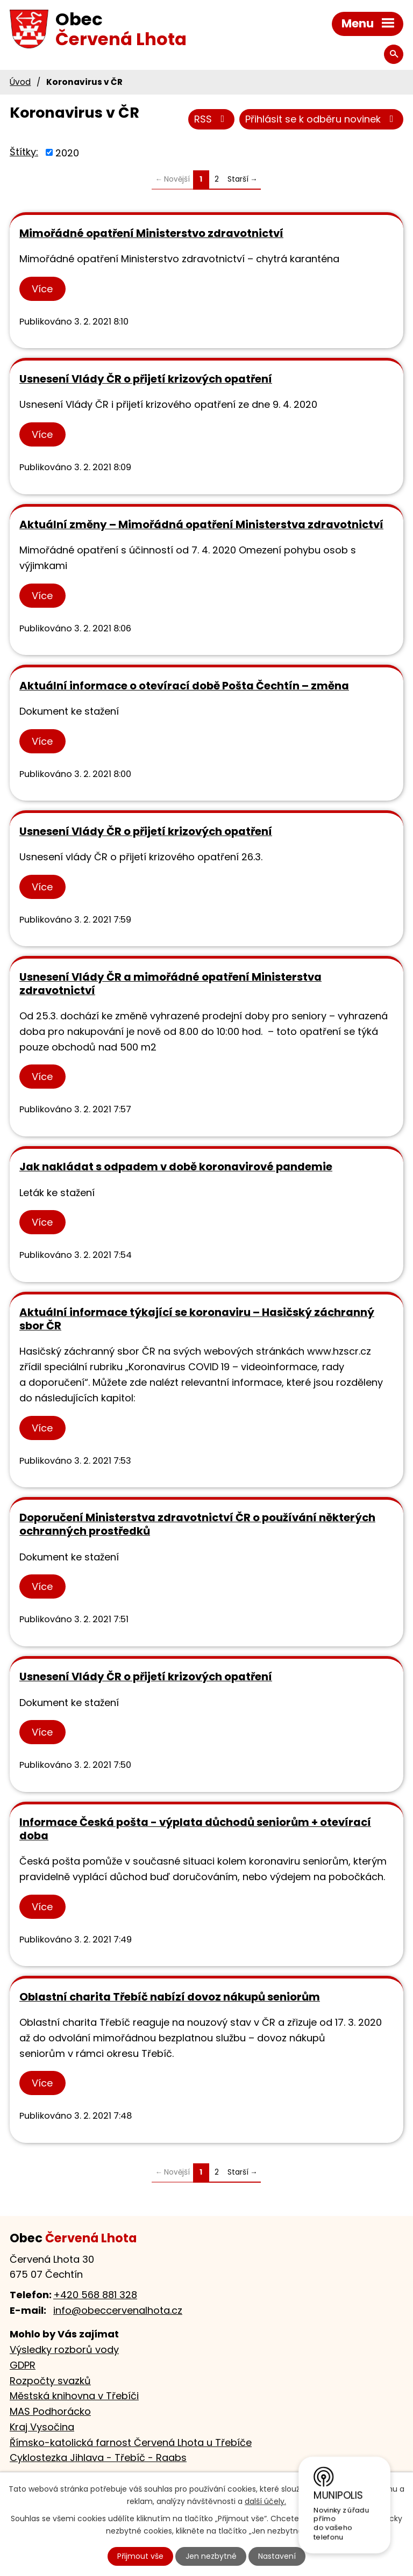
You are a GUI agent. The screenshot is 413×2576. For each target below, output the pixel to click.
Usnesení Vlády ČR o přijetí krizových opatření (145, 378)
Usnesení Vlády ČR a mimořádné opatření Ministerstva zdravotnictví (170, 983)
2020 (67, 152)
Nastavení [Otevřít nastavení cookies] (277, 2556)
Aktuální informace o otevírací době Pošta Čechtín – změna (184, 685)
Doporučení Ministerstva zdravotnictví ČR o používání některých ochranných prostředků (197, 1524)
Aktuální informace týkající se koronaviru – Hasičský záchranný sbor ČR (196, 1319)
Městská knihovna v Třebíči (74, 2395)
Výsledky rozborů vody (64, 2349)
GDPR (22, 2365)
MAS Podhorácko (50, 2411)
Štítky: (24, 152)
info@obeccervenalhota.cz (117, 2310)
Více (42, 289)
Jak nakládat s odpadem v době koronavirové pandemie (175, 1166)
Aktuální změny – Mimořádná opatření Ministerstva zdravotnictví (201, 524)
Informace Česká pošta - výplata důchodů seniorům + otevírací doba (195, 1829)
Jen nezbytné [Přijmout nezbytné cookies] (211, 2556)
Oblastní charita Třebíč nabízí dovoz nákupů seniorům (169, 1996)
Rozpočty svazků (50, 2380)
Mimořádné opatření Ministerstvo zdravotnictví (151, 233)
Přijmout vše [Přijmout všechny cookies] (140, 2556)
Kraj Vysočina (42, 2427)
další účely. (265, 2501)
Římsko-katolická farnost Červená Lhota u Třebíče (131, 2442)
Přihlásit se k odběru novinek (321, 119)
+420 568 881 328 (95, 2294)
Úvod (20, 82)
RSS (211, 119)
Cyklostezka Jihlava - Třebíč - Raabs (98, 2457)
